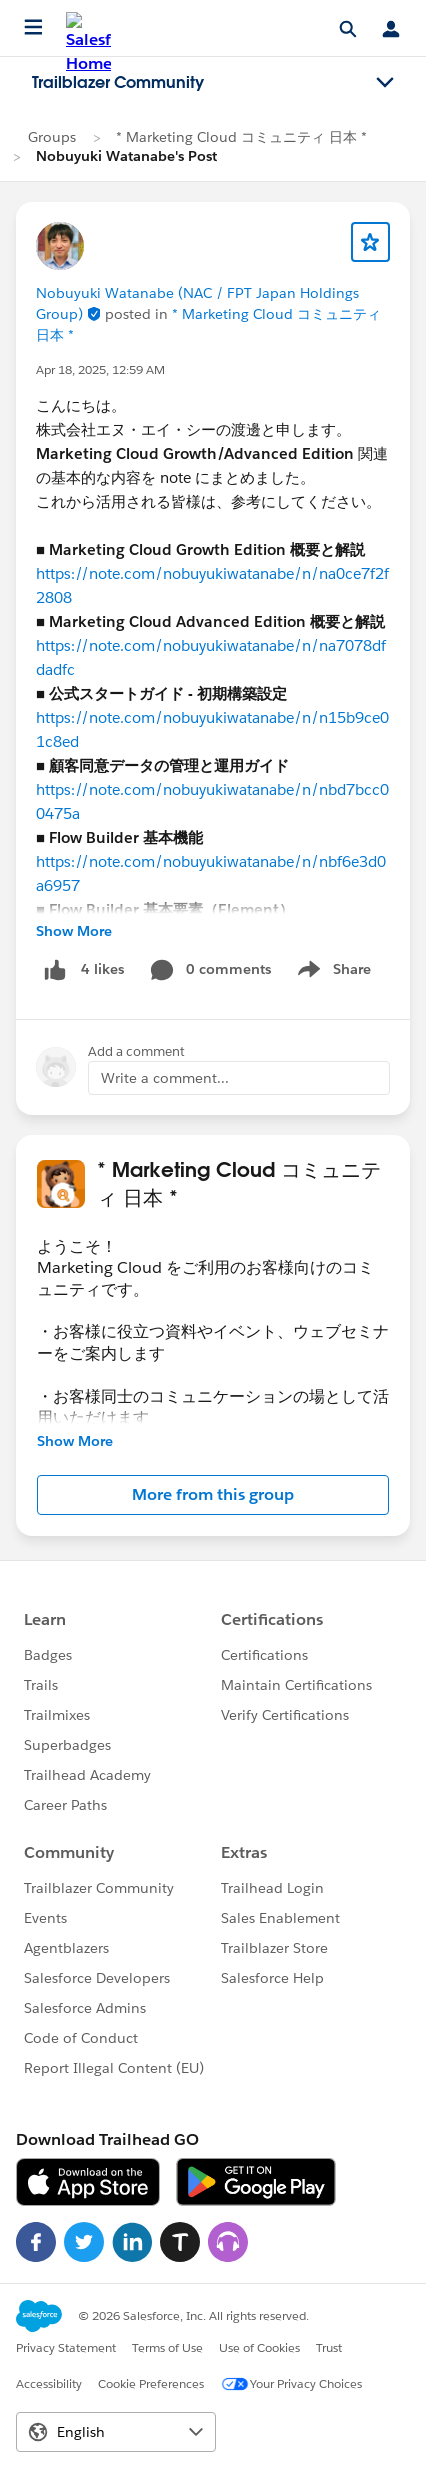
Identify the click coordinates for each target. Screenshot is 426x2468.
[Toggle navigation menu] (385, 83)
